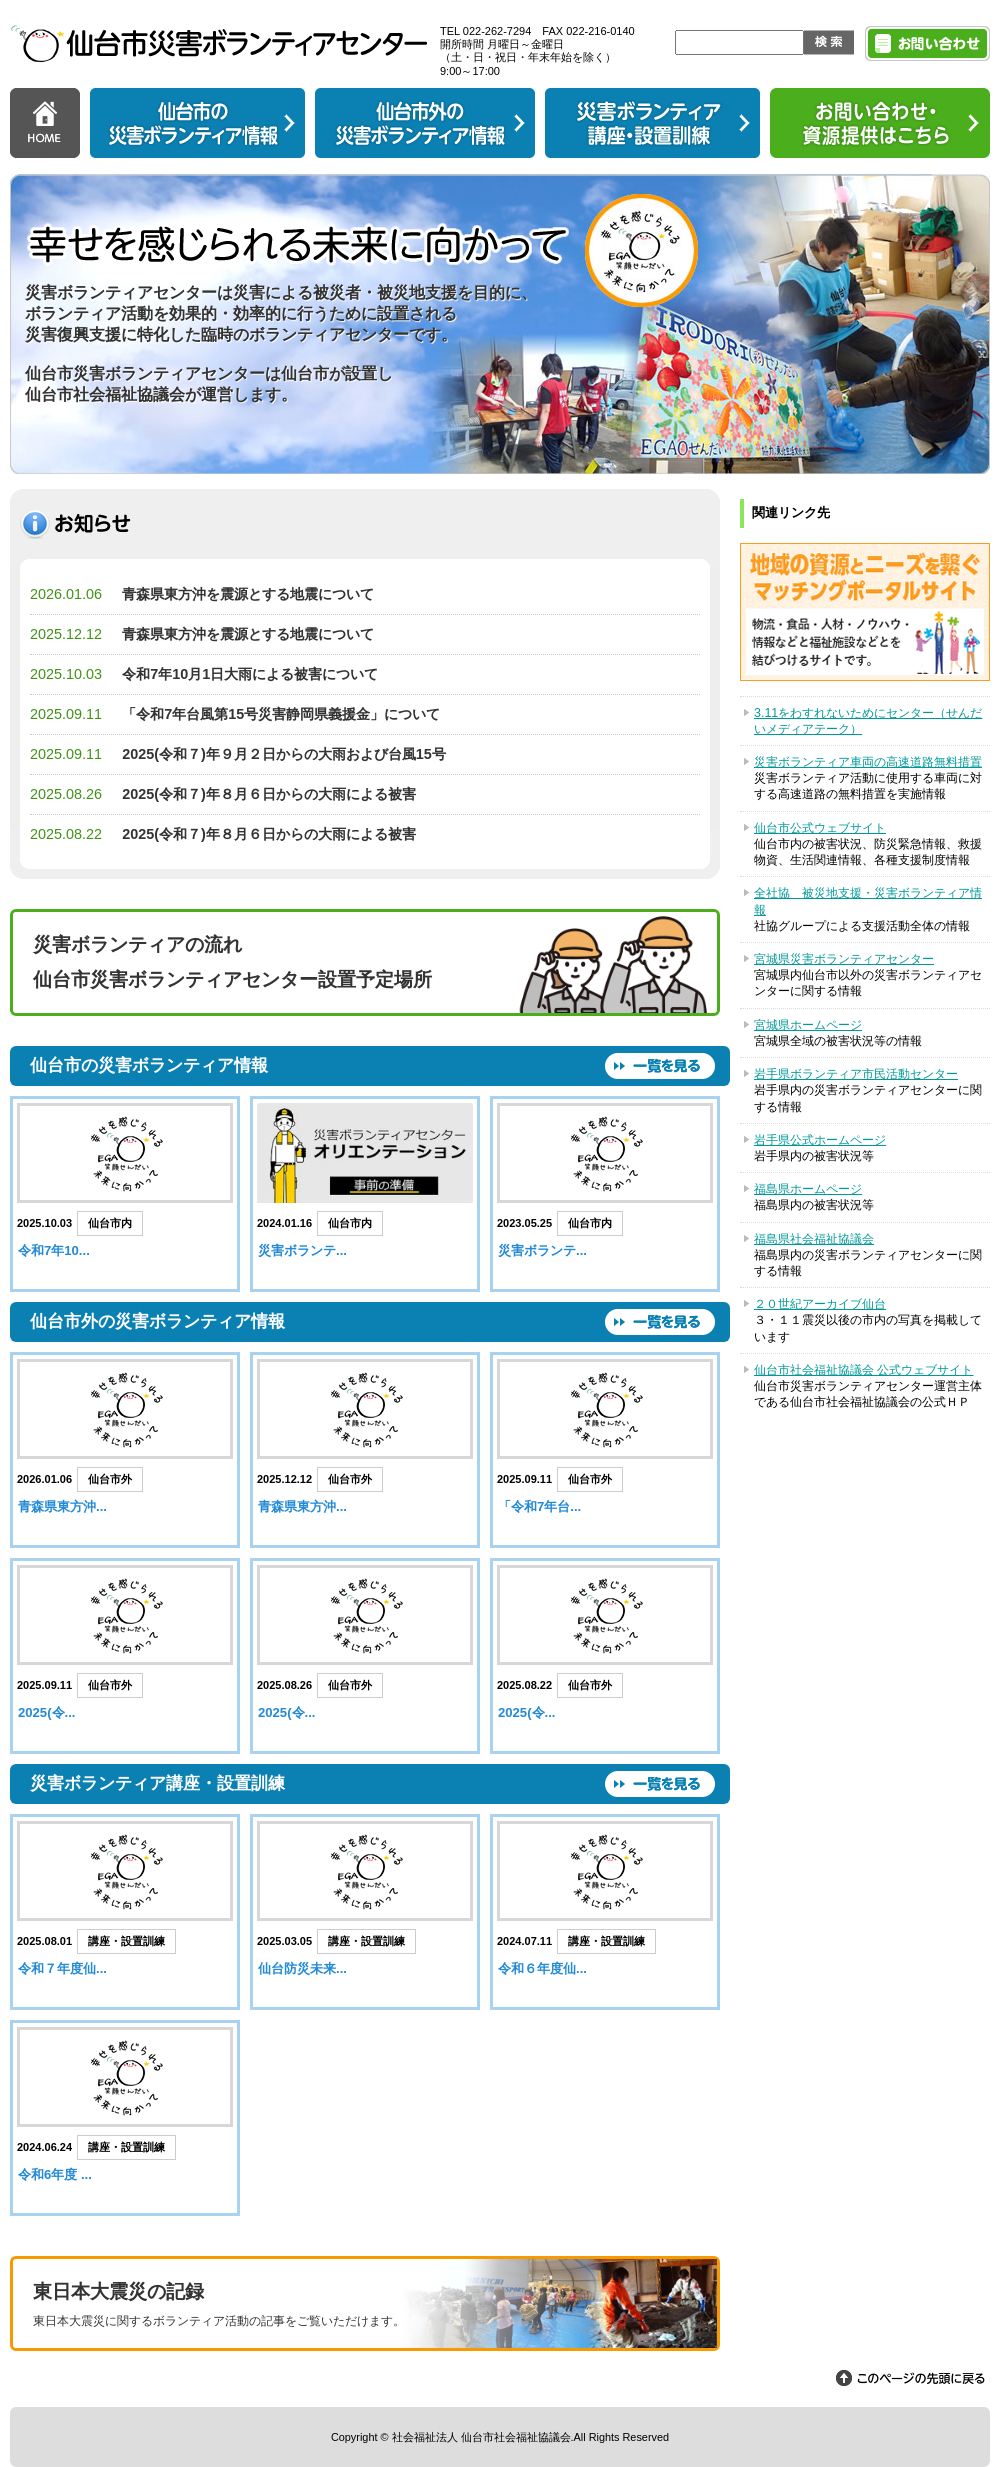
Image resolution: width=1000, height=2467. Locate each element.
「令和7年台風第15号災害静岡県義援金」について (281, 714)
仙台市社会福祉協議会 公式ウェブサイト (863, 1370)
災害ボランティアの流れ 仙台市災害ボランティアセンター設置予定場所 (232, 962)
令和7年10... (54, 1250)
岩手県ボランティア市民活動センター (856, 1074)
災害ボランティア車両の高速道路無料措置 (868, 762)
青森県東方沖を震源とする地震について (248, 594)
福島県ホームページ (808, 1189)
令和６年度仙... (542, 1968)
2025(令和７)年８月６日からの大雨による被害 (269, 794)
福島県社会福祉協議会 (814, 1239)
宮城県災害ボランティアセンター (844, 959)
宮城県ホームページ (808, 1025)
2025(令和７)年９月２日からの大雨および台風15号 (284, 754)
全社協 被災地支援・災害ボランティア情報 (868, 901)
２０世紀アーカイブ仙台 (820, 1304)
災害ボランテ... (302, 1250)
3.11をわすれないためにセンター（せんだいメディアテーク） (868, 721)
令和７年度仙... (62, 1968)
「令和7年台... (539, 1506)
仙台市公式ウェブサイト (820, 828)
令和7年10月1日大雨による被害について (250, 674)
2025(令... (46, 1712)
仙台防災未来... (302, 1968)
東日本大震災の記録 (365, 2306)
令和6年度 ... (55, 2174)
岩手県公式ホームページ (820, 1140)
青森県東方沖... (62, 1506)
